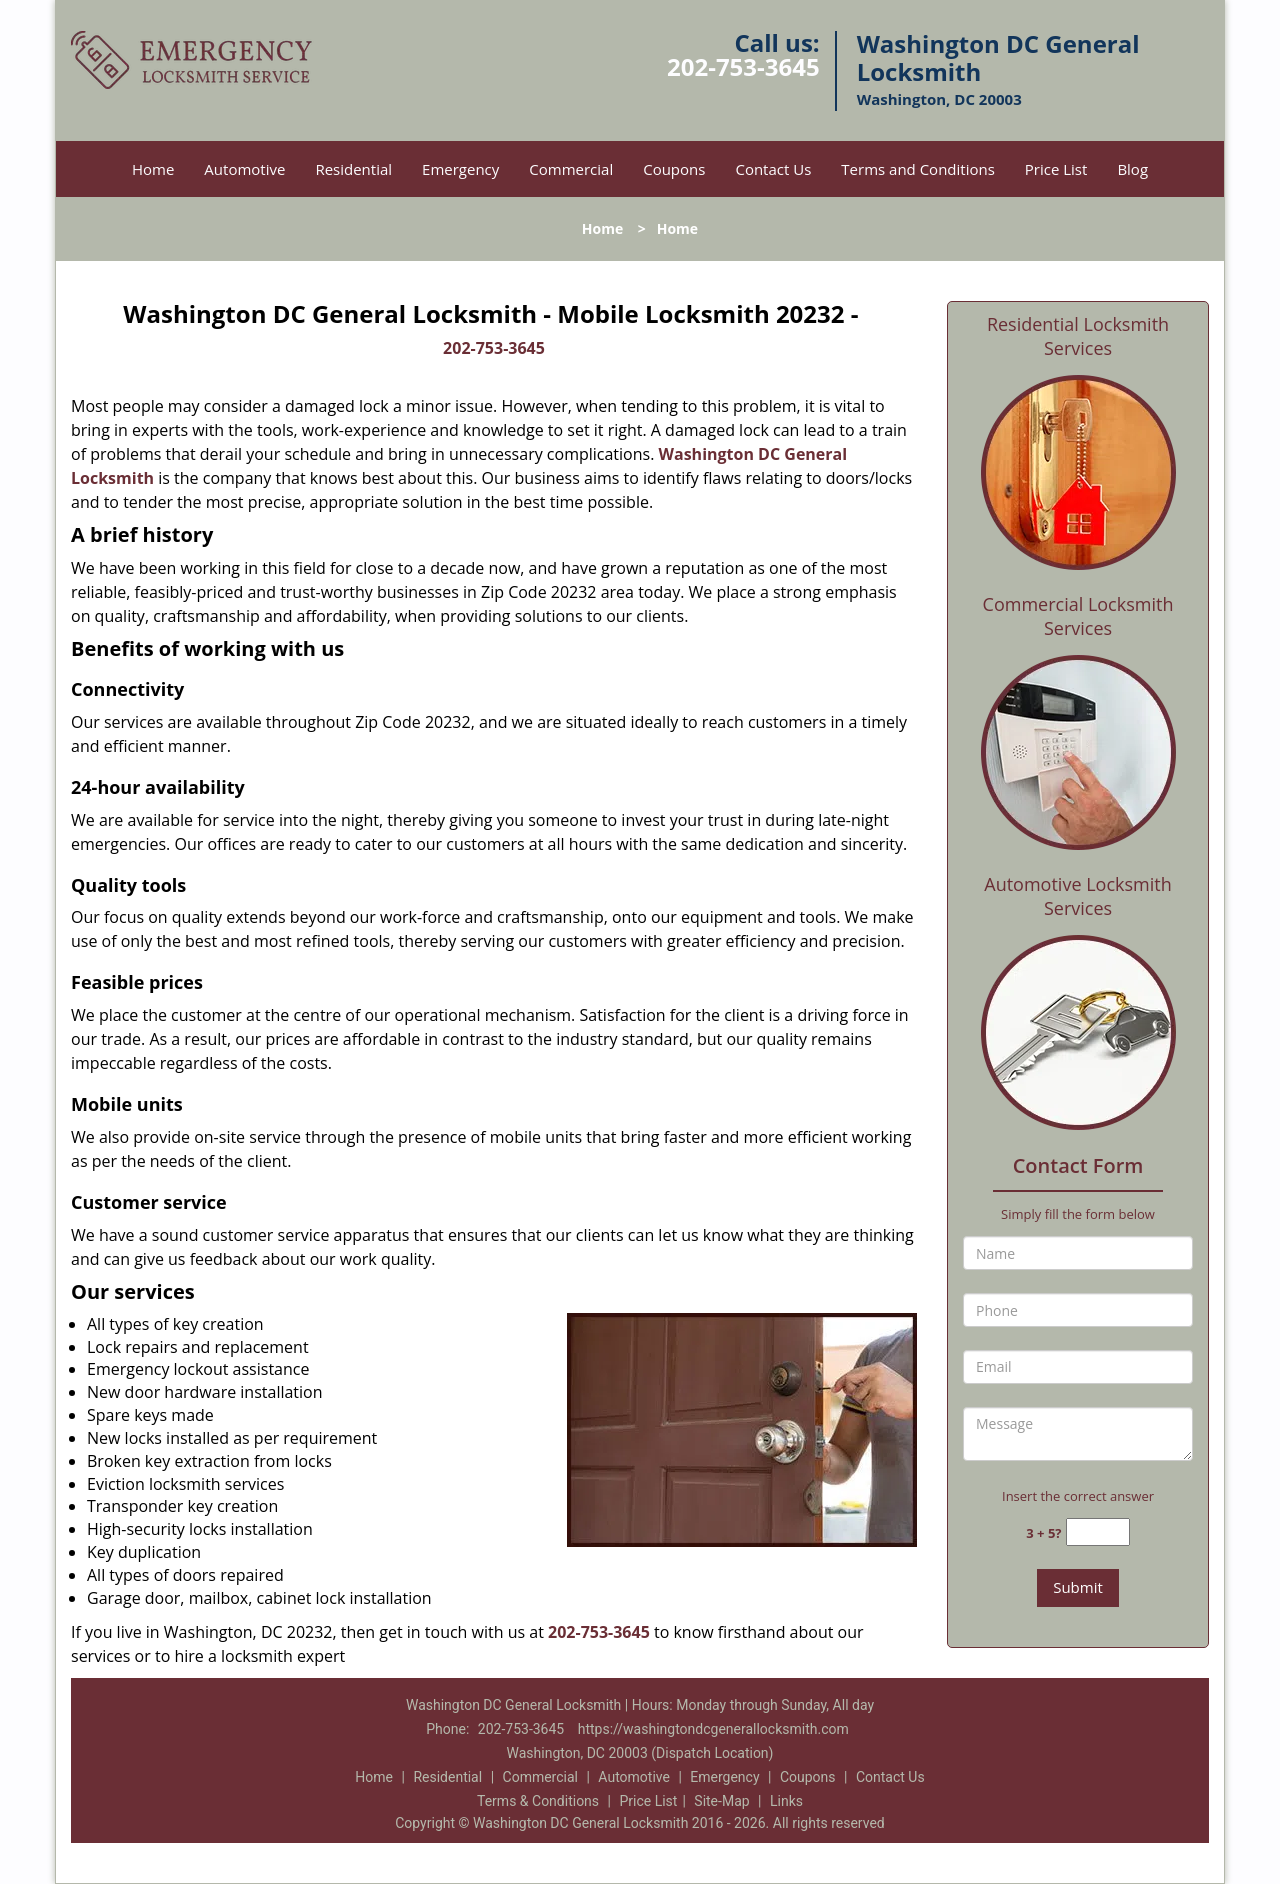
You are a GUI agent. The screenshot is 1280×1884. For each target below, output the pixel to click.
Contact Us (773, 169)
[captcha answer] (1098, 1532)
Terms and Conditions (918, 169)
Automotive (244, 169)
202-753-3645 (743, 66)
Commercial (571, 169)
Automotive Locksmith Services (1077, 896)
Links (786, 1801)
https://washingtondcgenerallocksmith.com (713, 1729)
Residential (353, 169)
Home (153, 169)
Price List (1056, 169)
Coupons (674, 169)
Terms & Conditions (538, 1801)
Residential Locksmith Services (1078, 336)
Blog (1132, 169)
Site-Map (721, 1801)
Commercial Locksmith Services (1078, 616)
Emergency (460, 169)
